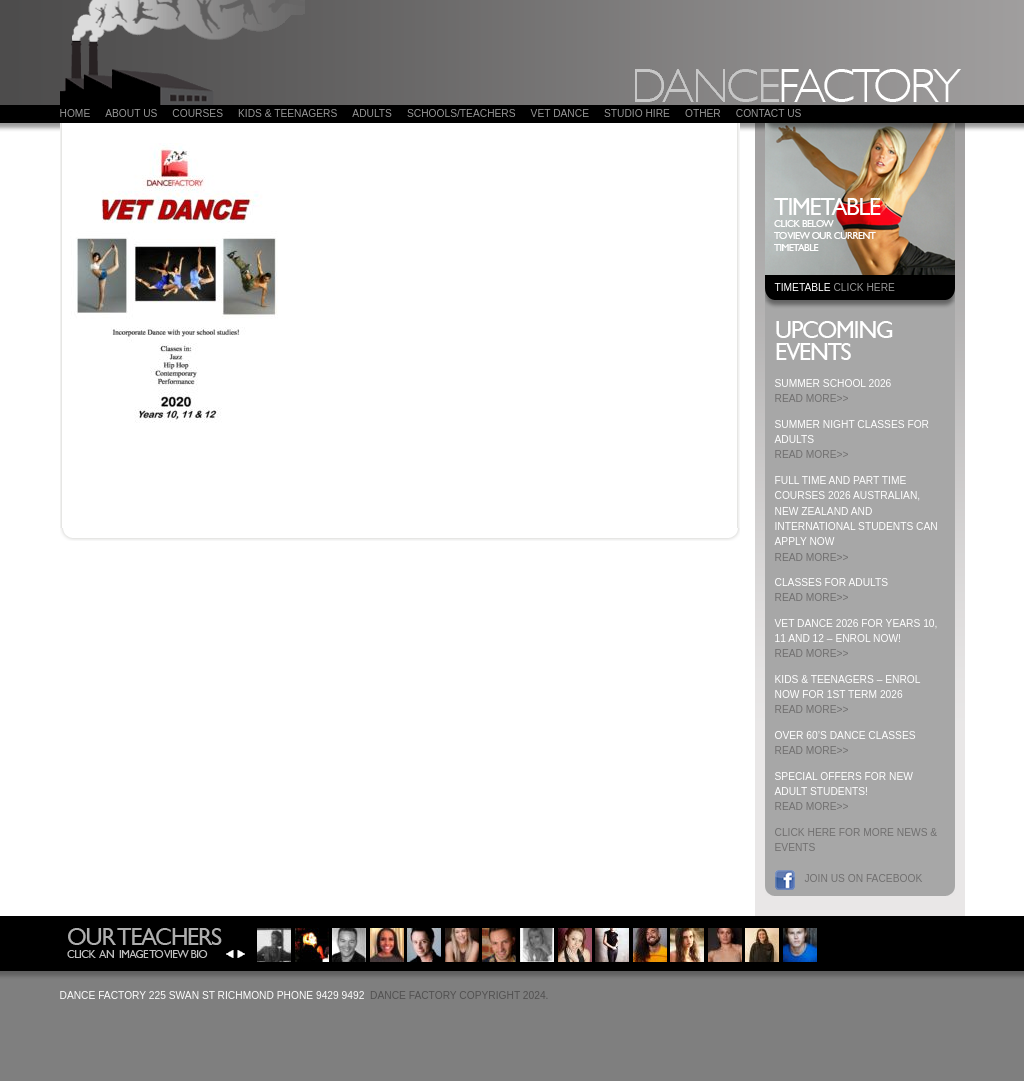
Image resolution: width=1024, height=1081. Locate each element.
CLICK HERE (863, 287)
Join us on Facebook (864, 878)
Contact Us (769, 113)
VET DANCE (560, 113)
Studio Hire (637, 113)
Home (75, 113)
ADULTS (372, 113)
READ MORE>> (812, 398)
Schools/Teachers (461, 113)
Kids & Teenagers (287, 113)
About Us (131, 113)
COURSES (197, 113)
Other (703, 113)
